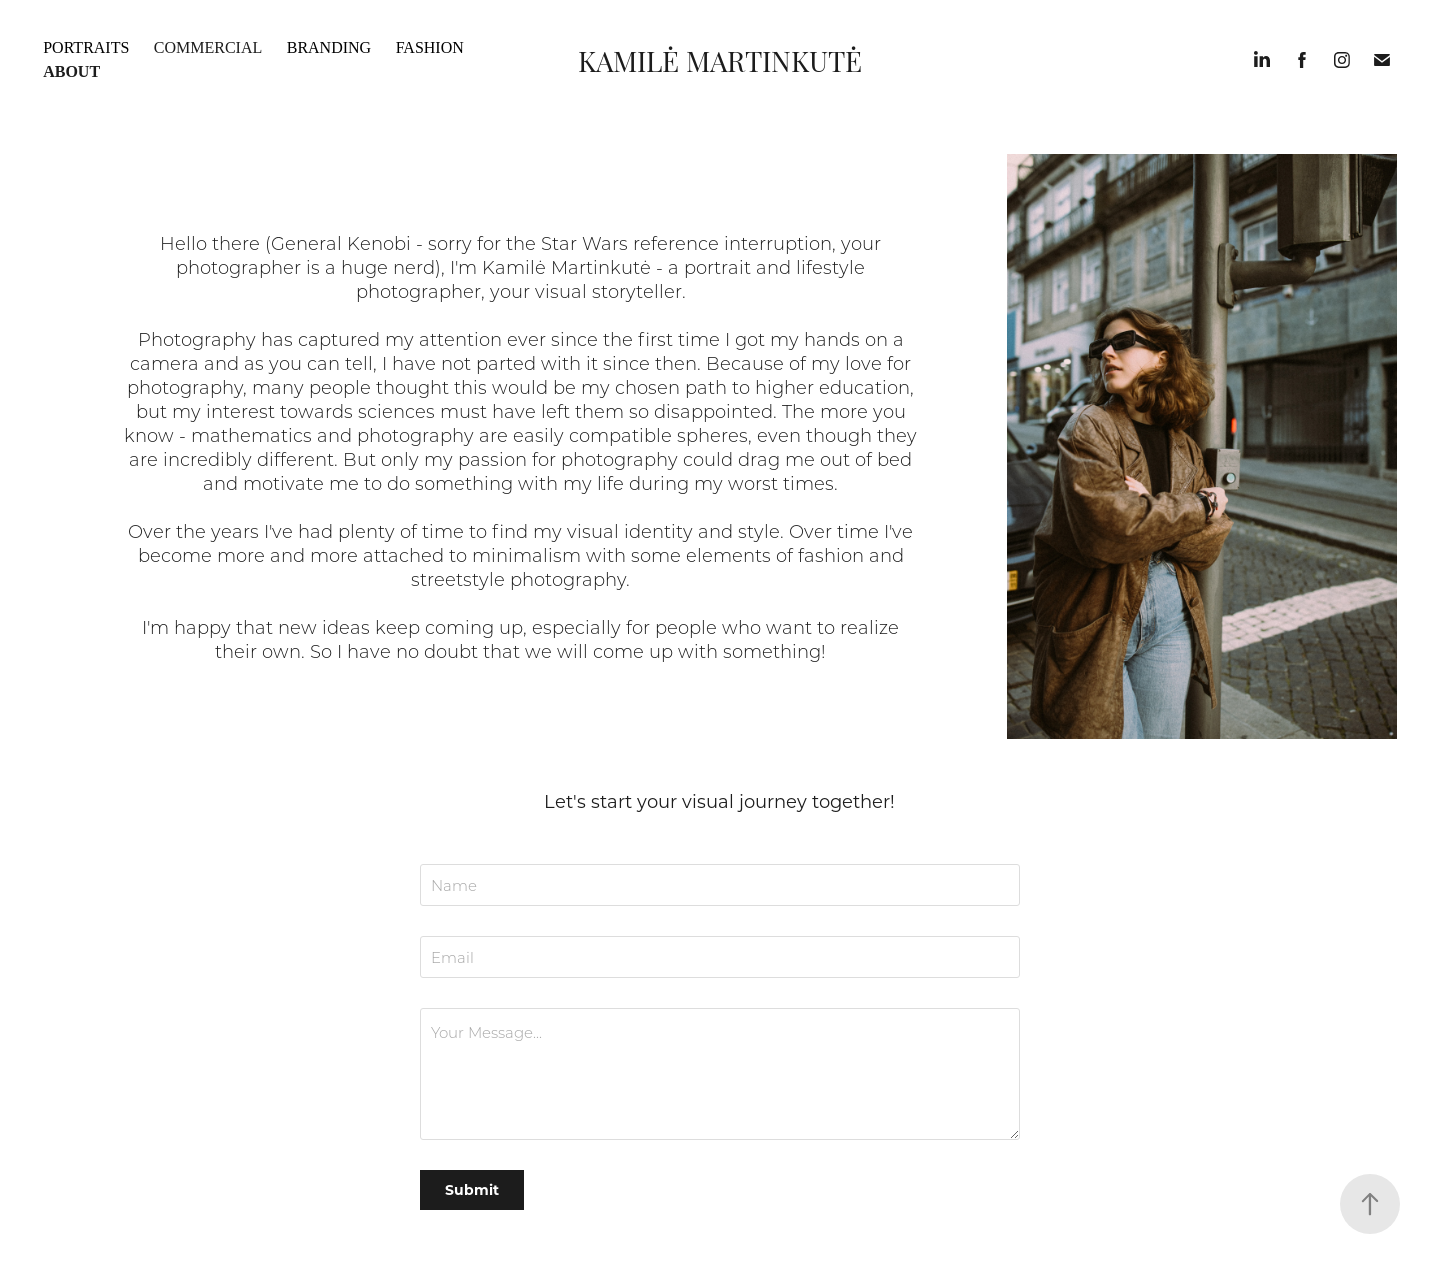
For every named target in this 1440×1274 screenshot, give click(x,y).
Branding (329, 47)
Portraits (86, 47)
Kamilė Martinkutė (720, 59)
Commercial (208, 47)
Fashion (430, 47)
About (71, 71)
